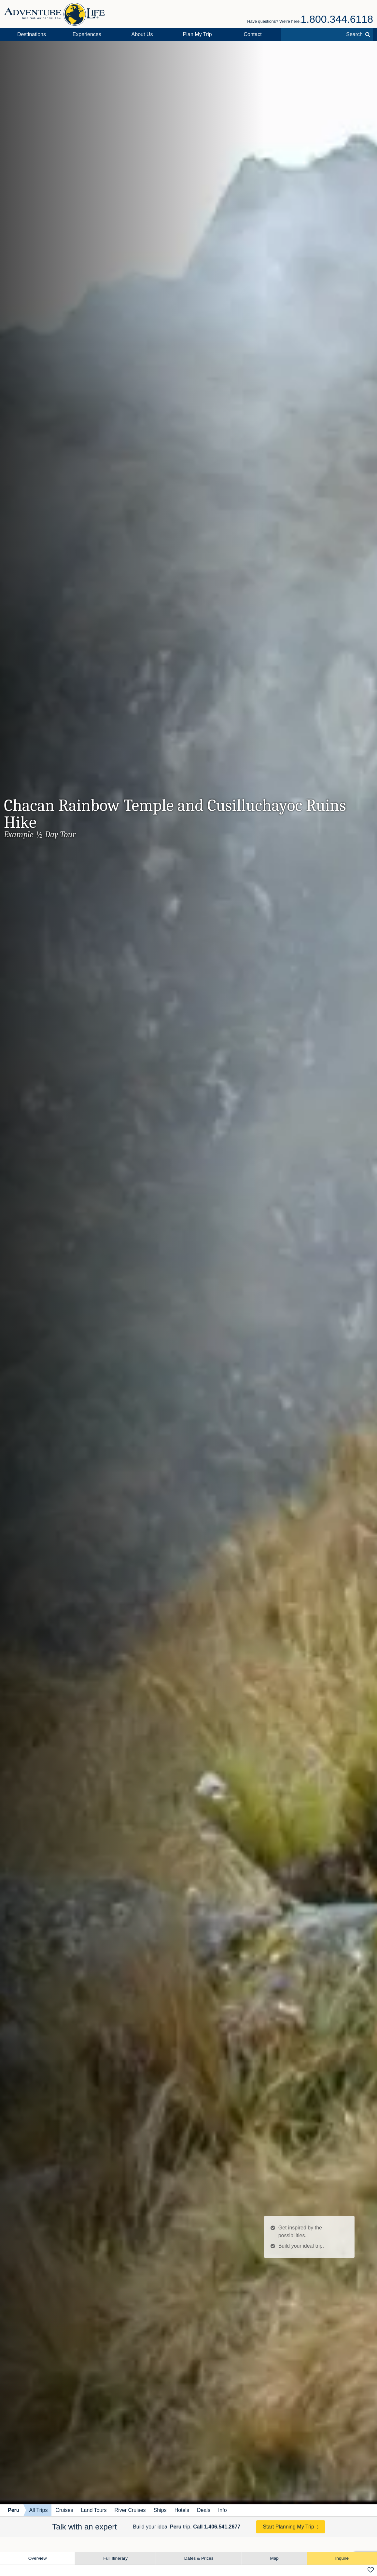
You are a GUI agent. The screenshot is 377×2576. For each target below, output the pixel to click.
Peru (14, 2510)
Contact (253, 34)
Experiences (87, 34)
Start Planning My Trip (288, 2526)
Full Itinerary (115, 2558)
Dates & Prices (199, 2558)
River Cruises (130, 2510)
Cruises (64, 2510)
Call (216, 2526)
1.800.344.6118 (337, 19)
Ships (160, 2510)
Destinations (31, 34)
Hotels (182, 2510)
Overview (37, 2558)
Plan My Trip (197, 34)
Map (274, 2558)
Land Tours (94, 2510)
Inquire (342, 2558)
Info (222, 2510)
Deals (203, 2510)
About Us (142, 34)
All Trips (38, 2510)
